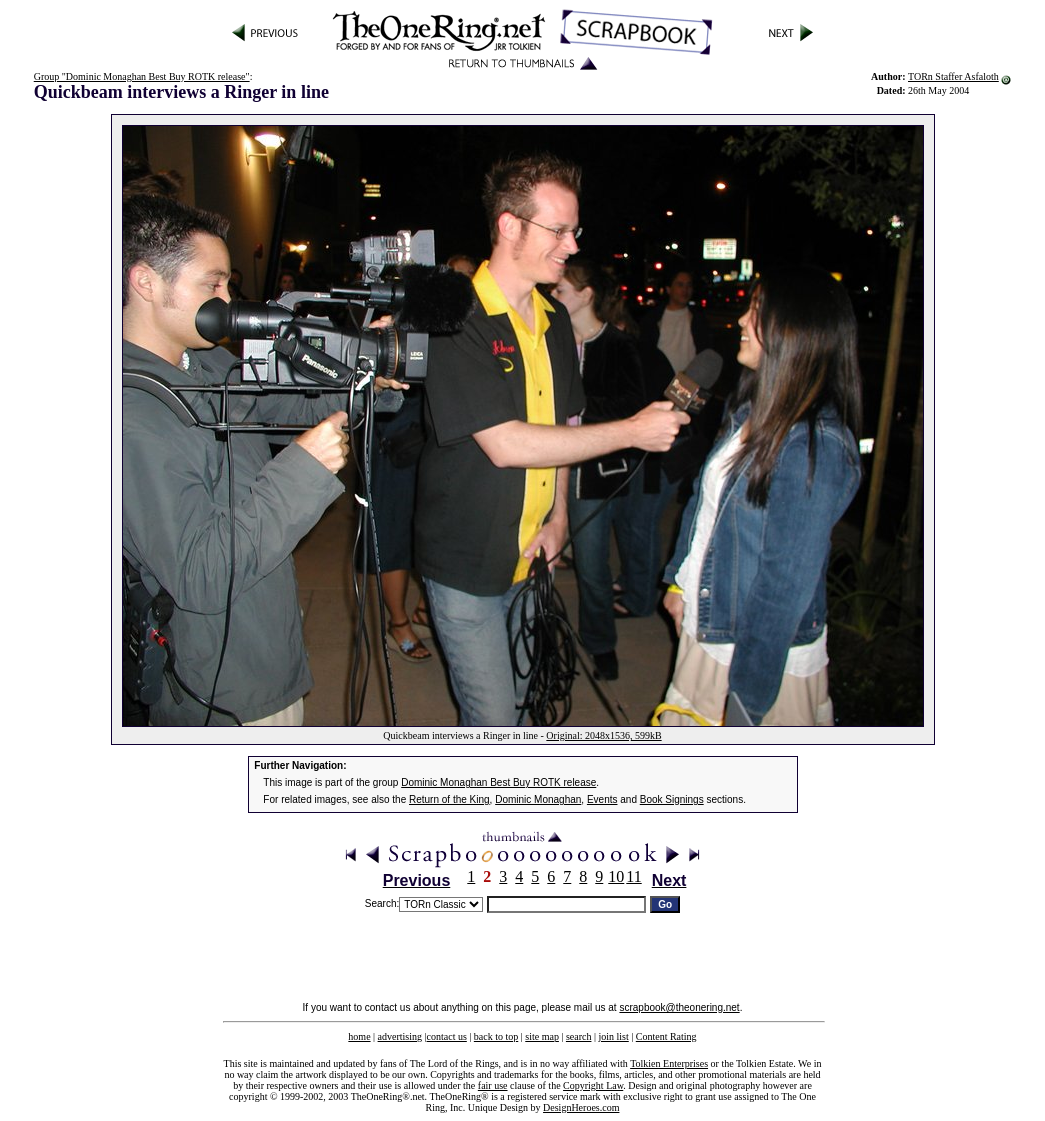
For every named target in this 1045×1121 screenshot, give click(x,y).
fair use (493, 1085)
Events (602, 799)
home (359, 1036)
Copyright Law (593, 1085)
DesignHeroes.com (581, 1107)
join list (613, 1036)
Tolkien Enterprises (669, 1063)
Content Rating (666, 1036)
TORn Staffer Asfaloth (953, 76)
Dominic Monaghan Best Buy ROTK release (498, 782)
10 (616, 876)
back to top (496, 1036)
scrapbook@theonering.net (679, 1007)
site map (542, 1036)
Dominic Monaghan (538, 799)
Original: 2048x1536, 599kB (603, 735)
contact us (447, 1036)
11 (633, 876)
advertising (400, 1036)
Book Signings (672, 799)
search (579, 1036)
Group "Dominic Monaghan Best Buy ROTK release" (142, 76)
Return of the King (449, 799)
